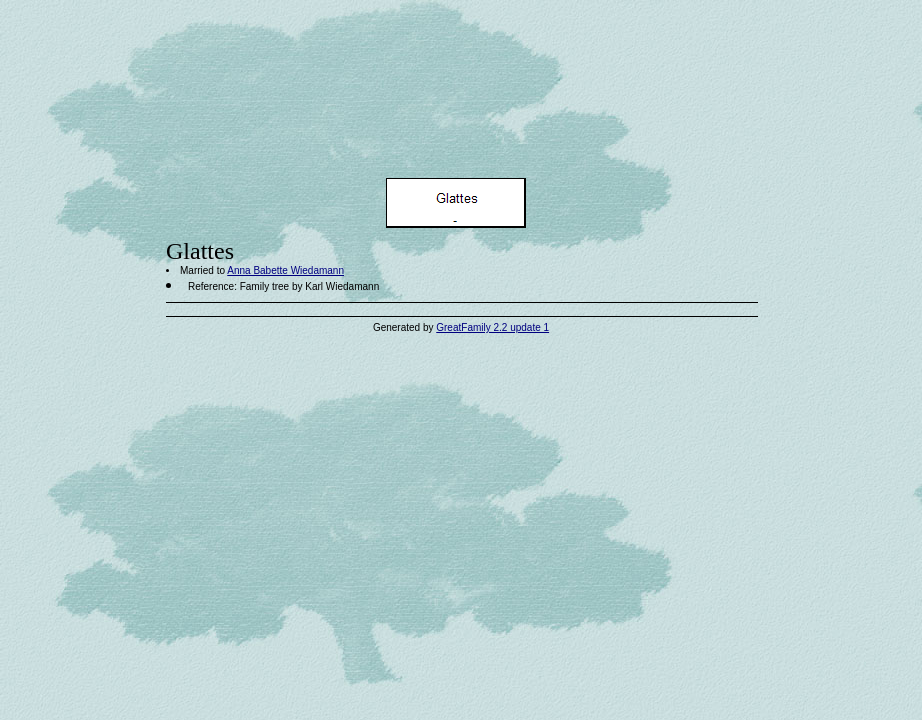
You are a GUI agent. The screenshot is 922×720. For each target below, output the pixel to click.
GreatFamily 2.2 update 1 (492, 327)
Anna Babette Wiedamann (285, 270)
